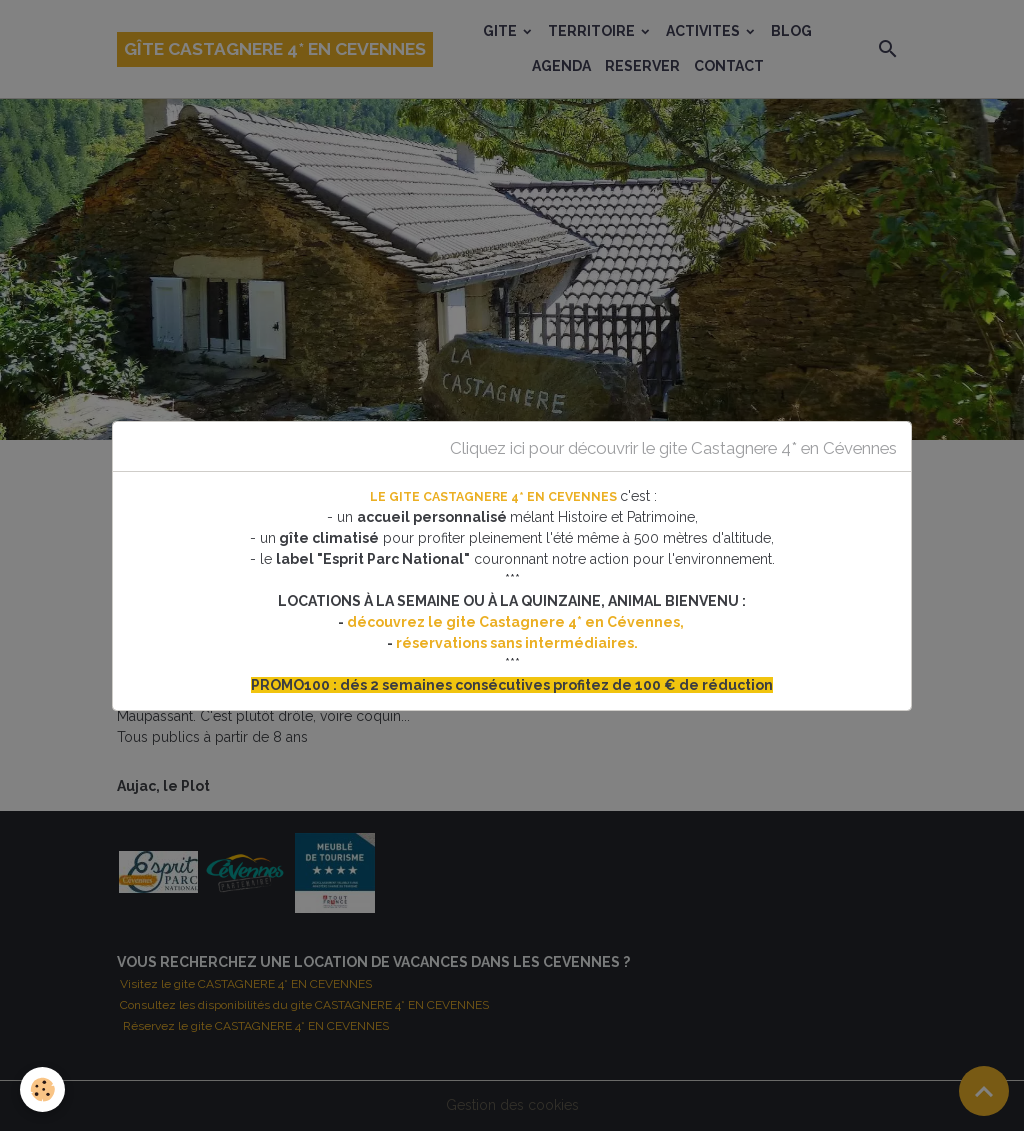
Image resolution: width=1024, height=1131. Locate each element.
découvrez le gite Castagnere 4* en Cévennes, (517, 622)
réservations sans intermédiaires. (517, 643)
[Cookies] (42, 1089)
